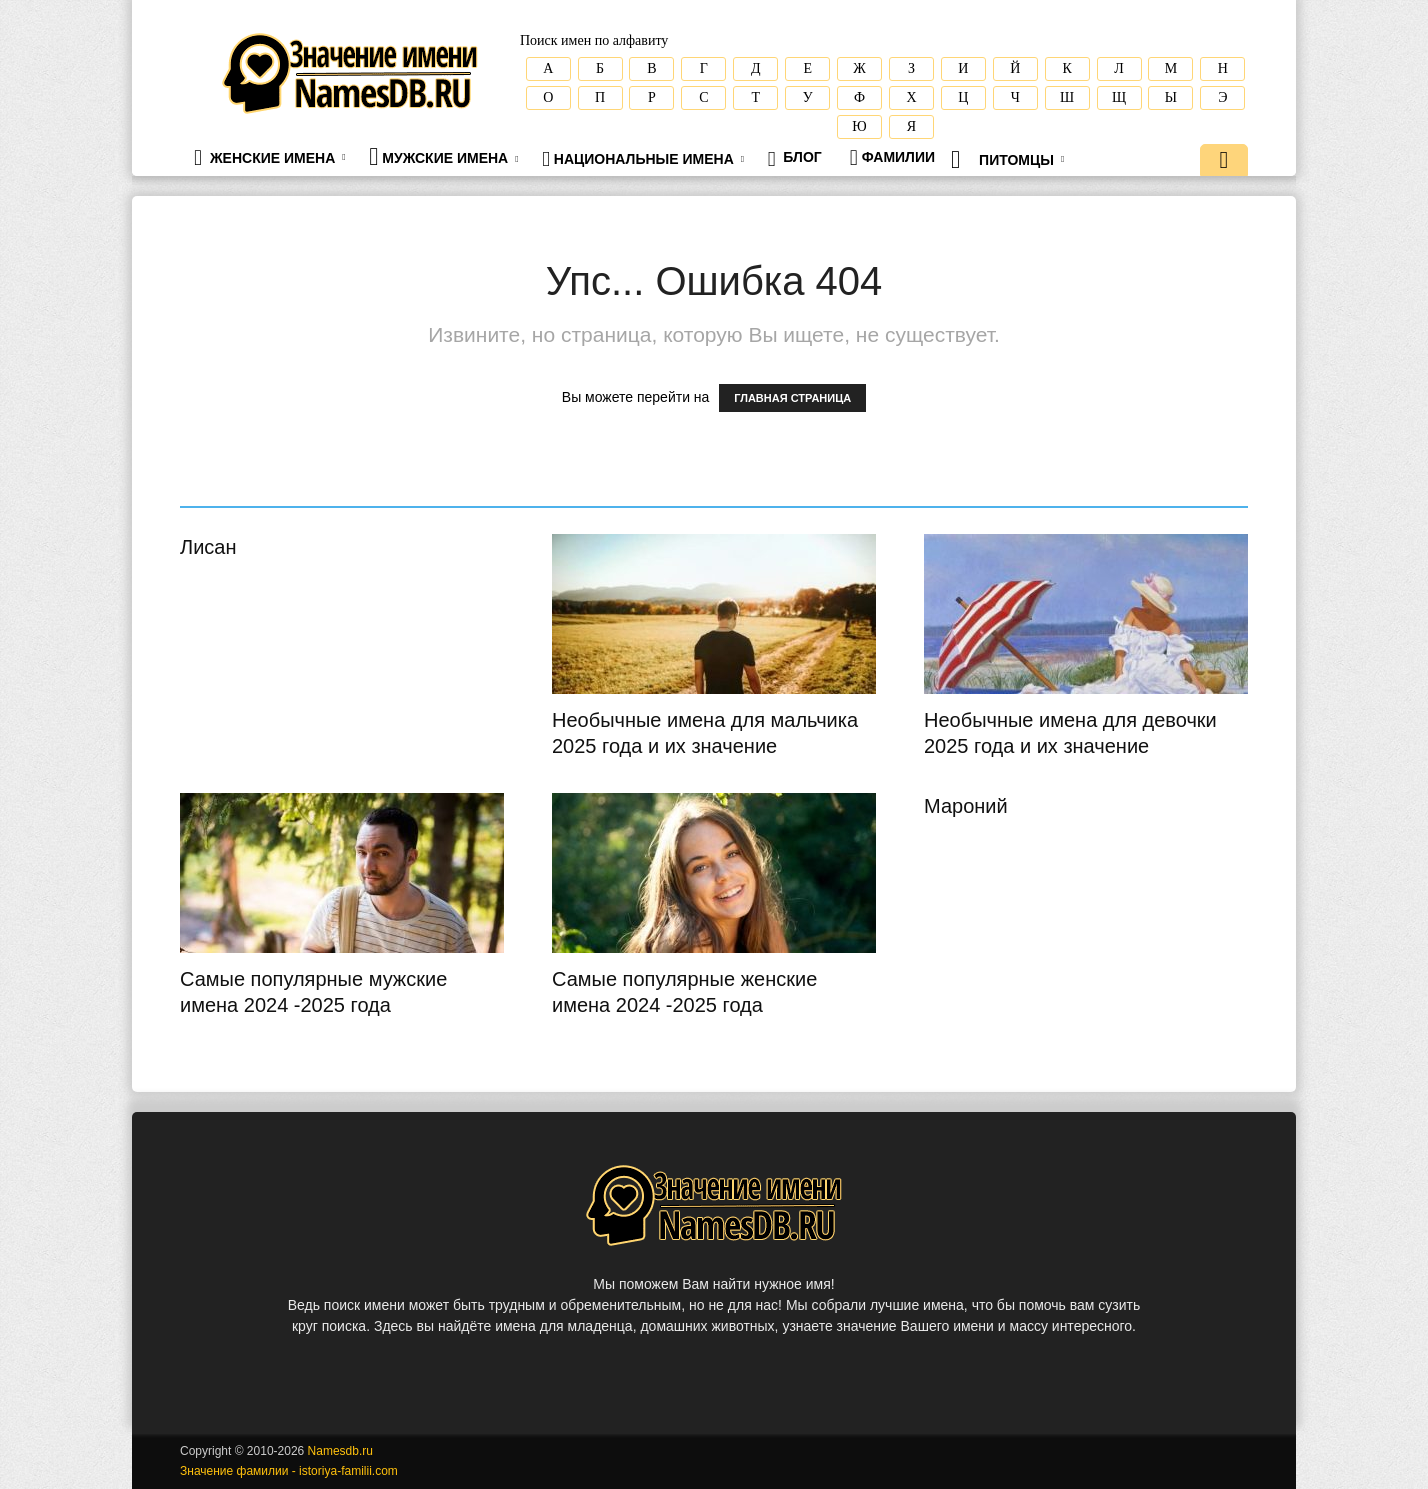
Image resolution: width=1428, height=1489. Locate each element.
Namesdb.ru (340, 1451)
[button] (1224, 162)
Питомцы (1007, 159)
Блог (795, 159)
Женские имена (270, 157)
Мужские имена (443, 156)
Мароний (966, 806)
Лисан (208, 547)
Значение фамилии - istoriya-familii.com (289, 1471)
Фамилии (892, 157)
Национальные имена (643, 159)
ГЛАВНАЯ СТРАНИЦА (792, 398)
